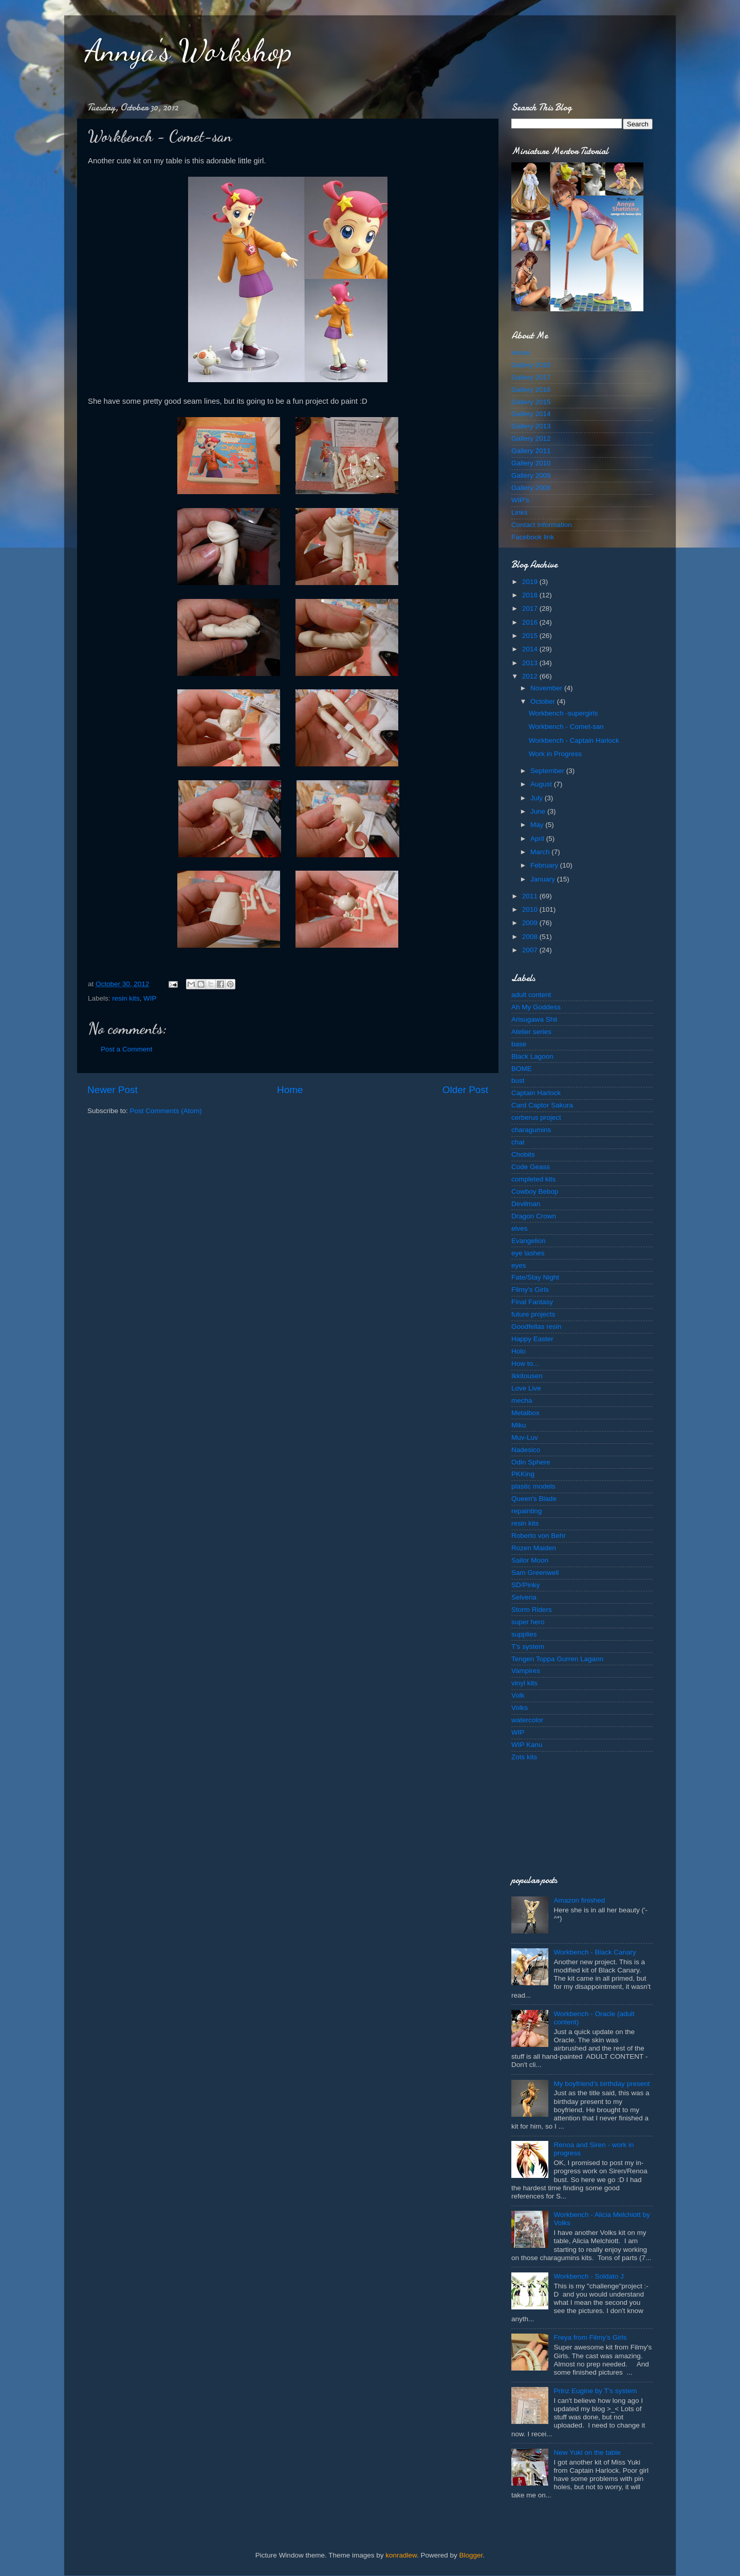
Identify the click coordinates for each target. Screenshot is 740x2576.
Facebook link (532, 537)
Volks (519, 1708)
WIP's (520, 500)
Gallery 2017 (531, 377)
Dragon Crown (533, 1216)
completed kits (533, 1179)
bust (518, 1080)
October (543, 701)
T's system (527, 1646)
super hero (528, 1622)
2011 (531, 896)
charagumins (531, 1130)
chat (518, 1142)
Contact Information (541, 525)
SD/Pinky (525, 1585)
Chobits (523, 1154)
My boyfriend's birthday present (601, 2084)
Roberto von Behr (538, 1535)
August (542, 784)
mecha (521, 1400)
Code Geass (530, 1167)
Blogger (471, 2555)
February (545, 865)
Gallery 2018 (531, 365)
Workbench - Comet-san (566, 726)
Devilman (525, 1204)
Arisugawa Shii (534, 1019)
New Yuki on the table (586, 2452)
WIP (150, 998)
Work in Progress (555, 754)
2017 (531, 608)
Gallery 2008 (531, 488)
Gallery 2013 (531, 426)
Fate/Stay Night (535, 1277)
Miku (518, 1425)
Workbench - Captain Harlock (574, 740)
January (543, 879)
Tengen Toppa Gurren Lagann (557, 1659)
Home (290, 1089)
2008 (531, 937)
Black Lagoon (532, 1056)
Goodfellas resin (536, 1326)
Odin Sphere (530, 1462)
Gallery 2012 (531, 438)
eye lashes (528, 1253)
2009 (531, 923)
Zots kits (524, 1757)
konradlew (401, 2555)
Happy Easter (532, 1339)
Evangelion (528, 1241)
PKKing (522, 1474)
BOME (521, 1069)
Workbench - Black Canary (594, 1952)
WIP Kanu (527, 1744)
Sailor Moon (529, 1560)
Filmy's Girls (530, 1289)
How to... (525, 1363)
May (537, 825)
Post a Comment (127, 1049)
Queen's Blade (534, 1498)
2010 (531, 909)
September (548, 771)
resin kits (125, 998)
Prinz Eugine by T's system (595, 2391)
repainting (526, 1511)
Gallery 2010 (531, 463)
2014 (531, 649)
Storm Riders (531, 1609)
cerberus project (536, 1117)
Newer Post (112, 1089)
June (538, 811)
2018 (531, 595)
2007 (531, 950)
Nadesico (525, 1450)
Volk (518, 1695)
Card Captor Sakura (542, 1105)
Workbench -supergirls (563, 713)
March (540, 852)
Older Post (465, 1089)
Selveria (523, 1597)
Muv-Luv (524, 1437)
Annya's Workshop (188, 50)
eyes (518, 1265)
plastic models (533, 1486)
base (518, 1044)
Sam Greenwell (535, 1572)
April (538, 838)
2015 (531, 636)
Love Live (526, 1388)
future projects (533, 1314)
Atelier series (531, 1032)
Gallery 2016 (531, 389)
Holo (518, 1351)
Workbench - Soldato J (588, 2276)
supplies (524, 1634)
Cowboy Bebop (535, 1191)
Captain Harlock (536, 1093)
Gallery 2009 (531, 475)
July (537, 798)
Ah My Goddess (536, 1007)
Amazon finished (579, 1900)
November (547, 688)
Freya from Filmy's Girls (589, 2337)
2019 (531, 582)
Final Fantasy (532, 1302)
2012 (531, 676)
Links (519, 512)
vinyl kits (524, 1683)
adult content (531, 995)
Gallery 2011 (531, 451)
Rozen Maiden (533, 1548)
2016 (531, 622)
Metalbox (525, 1413)
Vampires (525, 1671)
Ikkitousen (527, 1376)
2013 (531, 663)
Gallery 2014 (531, 414)
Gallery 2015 (531, 402)
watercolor (527, 1720)
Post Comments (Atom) (166, 1111)
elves (519, 1228)
